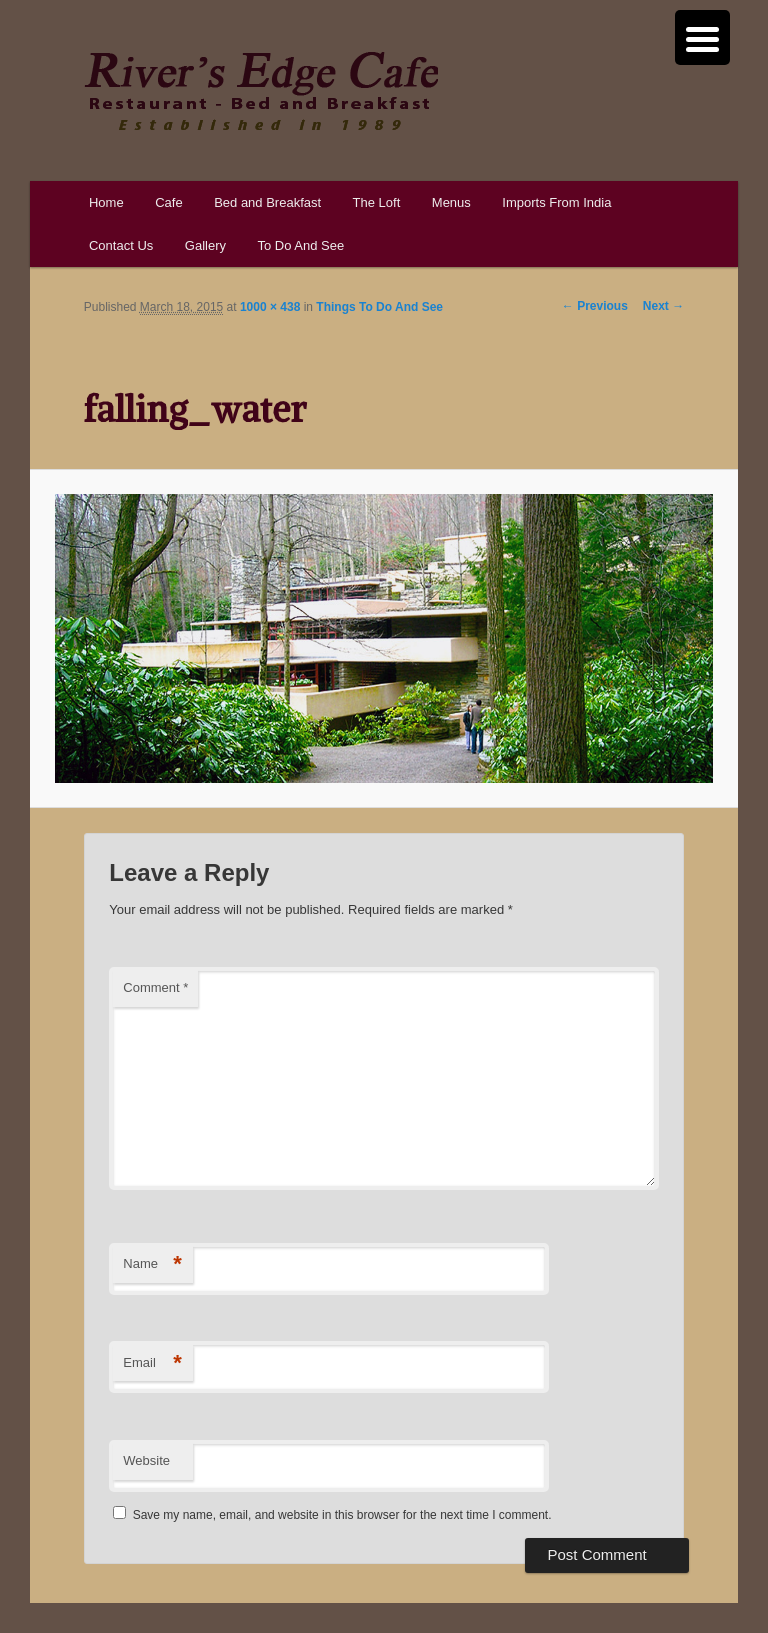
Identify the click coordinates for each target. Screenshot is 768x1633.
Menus (451, 202)
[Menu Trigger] (702, 37)
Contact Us (121, 245)
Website (146, 1460)
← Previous (595, 306)
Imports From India (556, 202)
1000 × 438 (270, 307)
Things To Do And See (379, 307)
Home (106, 202)
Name (152, 1264)
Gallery (205, 245)
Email (152, 1363)
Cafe (168, 202)
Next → (663, 306)
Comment (155, 987)
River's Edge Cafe (261, 91)
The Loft (377, 202)
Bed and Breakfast (267, 202)
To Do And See (300, 245)
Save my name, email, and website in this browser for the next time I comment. (342, 1515)
